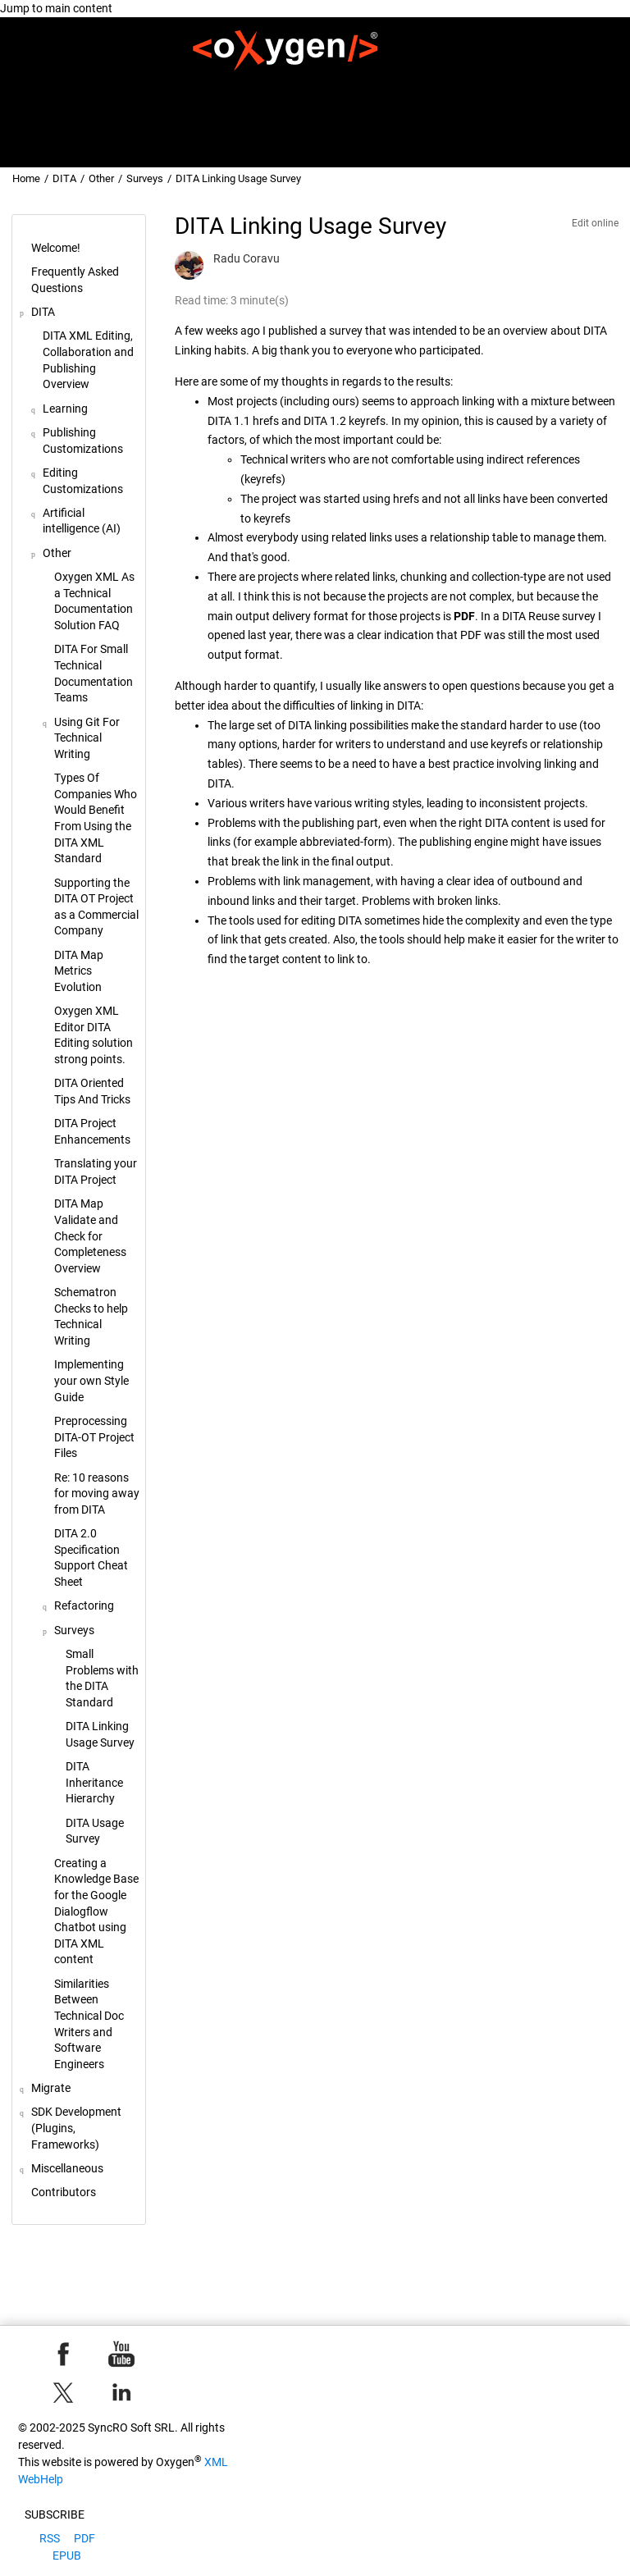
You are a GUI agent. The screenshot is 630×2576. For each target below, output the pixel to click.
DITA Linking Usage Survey (238, 178)
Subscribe (54, 2514)
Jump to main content (56, 8)
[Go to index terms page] (601, 143)
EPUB (66, 2555)
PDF (84, 2538)
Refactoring (84, 1605)
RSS (49, 2538)
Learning (65, 408)
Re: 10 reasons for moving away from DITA (96, 1493)
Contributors (574, 111)
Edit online (595, 223)
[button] (24, 248)
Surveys (144, 178)
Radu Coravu (246, 258)
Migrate (372, 88)
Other (101, 178)
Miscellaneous (491, 111)
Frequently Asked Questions (223, 88)
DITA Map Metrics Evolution (78, 970)
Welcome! (114, 88)
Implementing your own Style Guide (91, 1380)
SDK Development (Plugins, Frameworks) (506, 88)
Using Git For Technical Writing (87, 737)
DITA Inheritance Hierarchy (94, 1782)
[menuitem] (114, 88)
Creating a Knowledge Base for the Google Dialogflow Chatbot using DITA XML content (96, 1911)
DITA (322, 88)
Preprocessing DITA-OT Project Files (94, 1436)
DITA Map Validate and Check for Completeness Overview (90, 1235)
